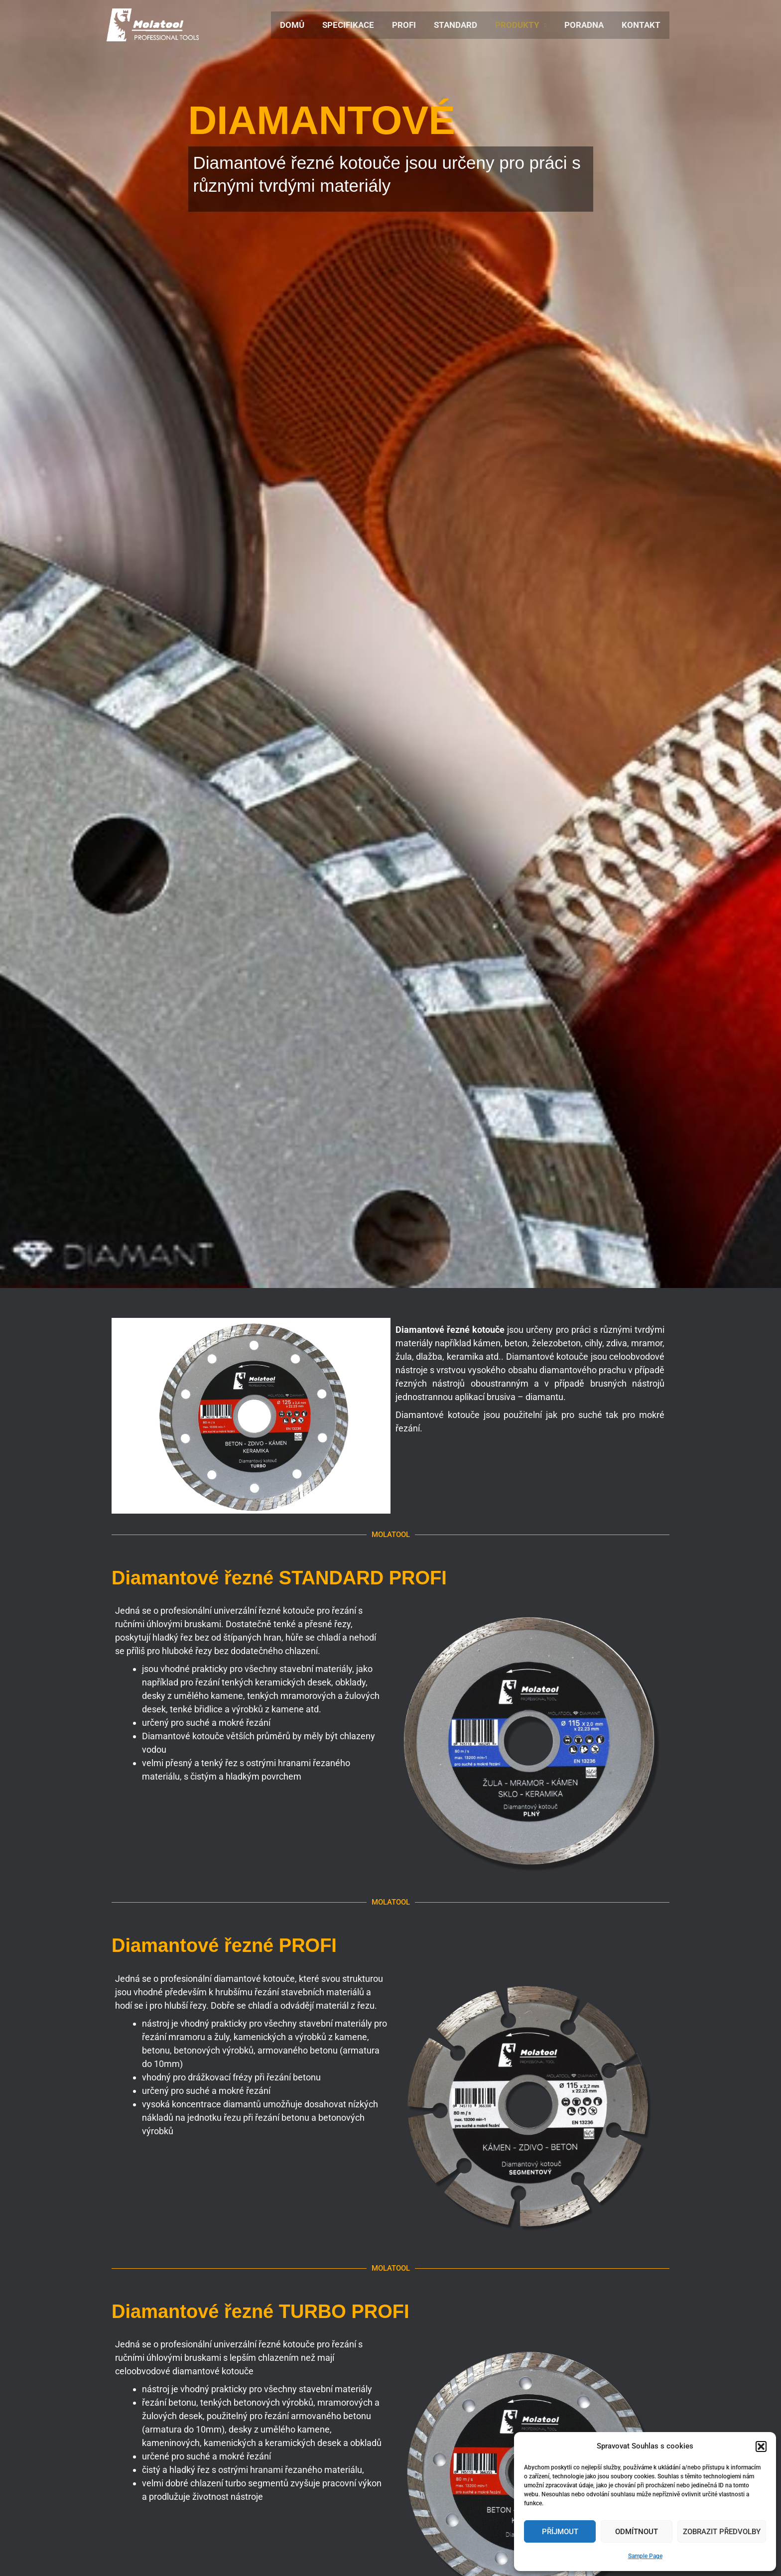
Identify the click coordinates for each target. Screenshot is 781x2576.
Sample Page (645, 2556)
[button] (761, 2446)
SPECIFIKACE (354, 25)
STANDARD (459, 25)
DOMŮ (298, 25)
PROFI (408, 25)
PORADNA (585, 25)
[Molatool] (153, 24)
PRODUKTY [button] (520, 25)
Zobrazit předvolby (722, 2531)
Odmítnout (636, 2531)
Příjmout (560, 2531)
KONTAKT (641, 25)
